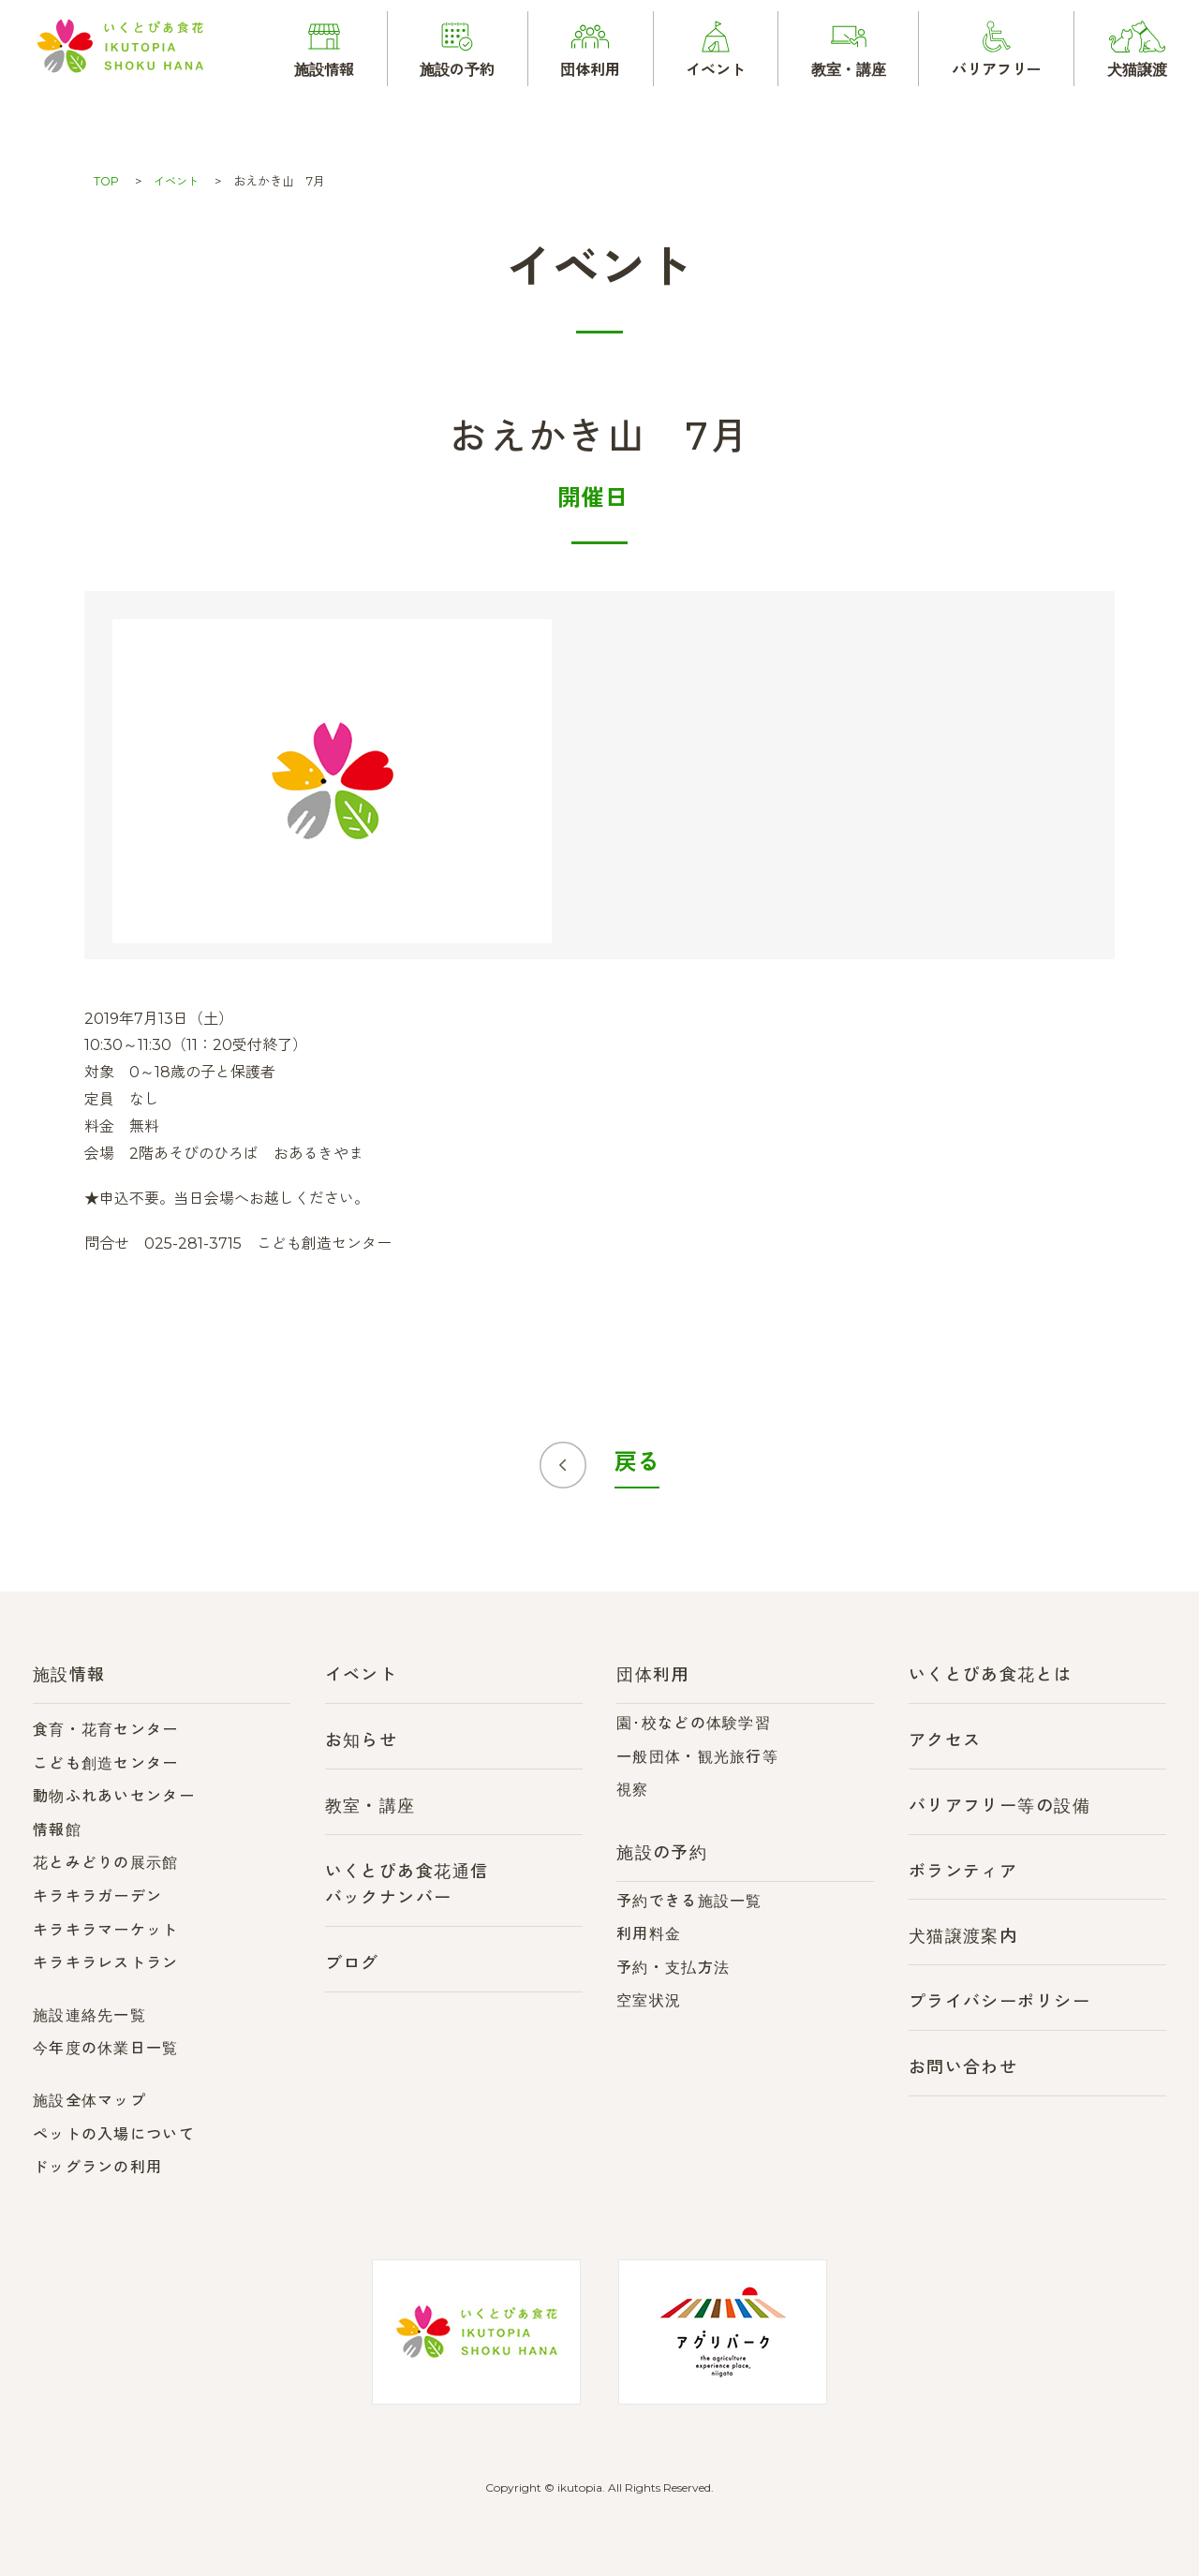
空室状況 (648, 2000)
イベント (179, 180)
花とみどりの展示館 (106, 1863)
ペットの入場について (114, 2134)
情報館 (57, 1830)
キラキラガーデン (97, 1896)
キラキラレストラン (106, 1963)
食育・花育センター (106, 1730)
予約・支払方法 (673, 1967)
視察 (632, 1790)
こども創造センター (106, 1763)
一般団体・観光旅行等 (697, 1757)
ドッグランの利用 (97, 2167)
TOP (107, 180)
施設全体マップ (89, 2101)
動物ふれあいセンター (114, 1796)
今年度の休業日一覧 (106, 2048)
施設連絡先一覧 (89, 2015)
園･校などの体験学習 (693, 1723)
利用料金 (648, 1934)
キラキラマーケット (106, 1930)
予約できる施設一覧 (689, 1901)
